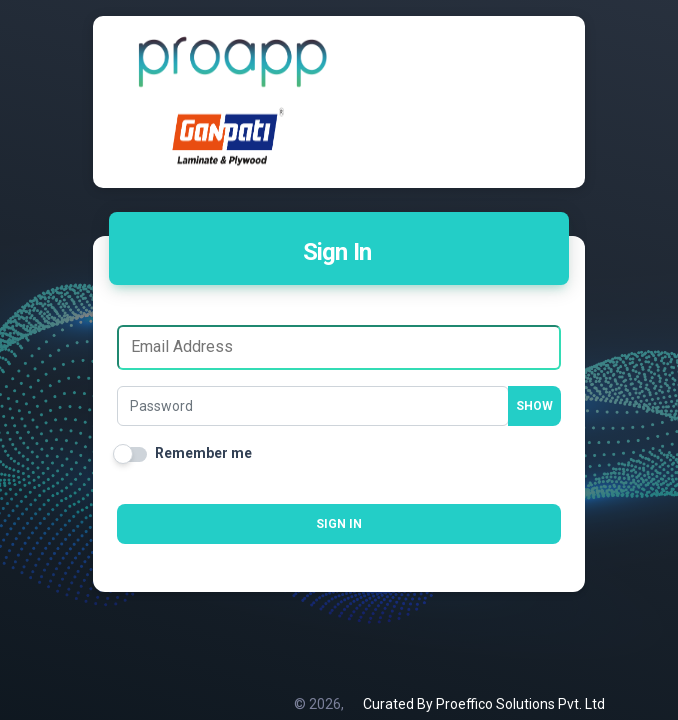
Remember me (203, 453)
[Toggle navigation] (519, 60)
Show (534, 406)
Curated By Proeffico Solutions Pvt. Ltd (484, 704)
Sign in (339, 524)
